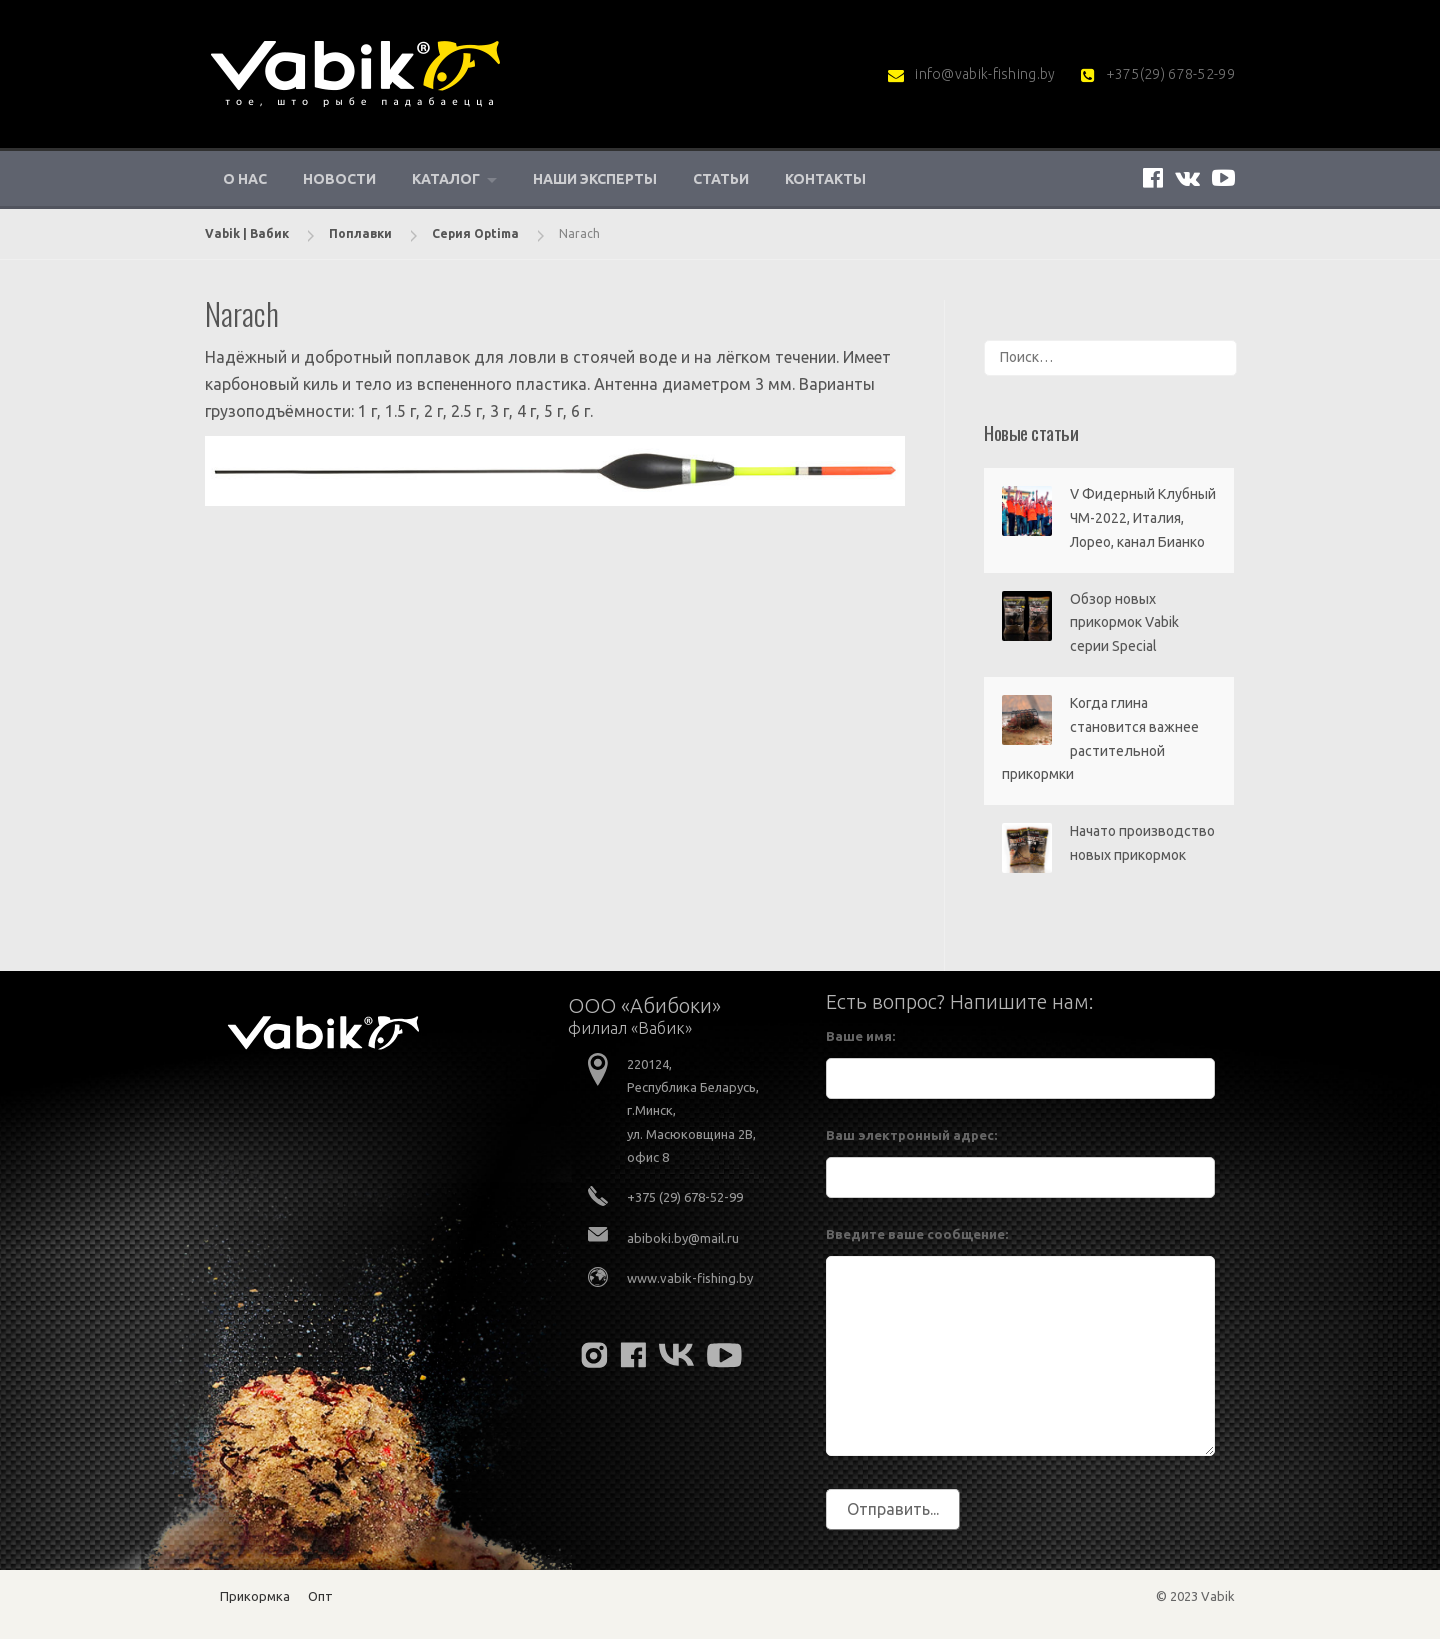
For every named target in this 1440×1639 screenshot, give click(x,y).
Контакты (825, 179)
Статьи (721, 179)
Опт (320, 1596)
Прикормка (255, 1596)
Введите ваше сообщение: (917, 1234)
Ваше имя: (860, 1036)
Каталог (446, 179)
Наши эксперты (595, 179)
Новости (339, 179)
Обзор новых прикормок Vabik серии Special (1124, 623)
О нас (245, 179)
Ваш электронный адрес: (911, 1135)
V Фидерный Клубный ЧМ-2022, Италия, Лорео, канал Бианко (1143, 518)
